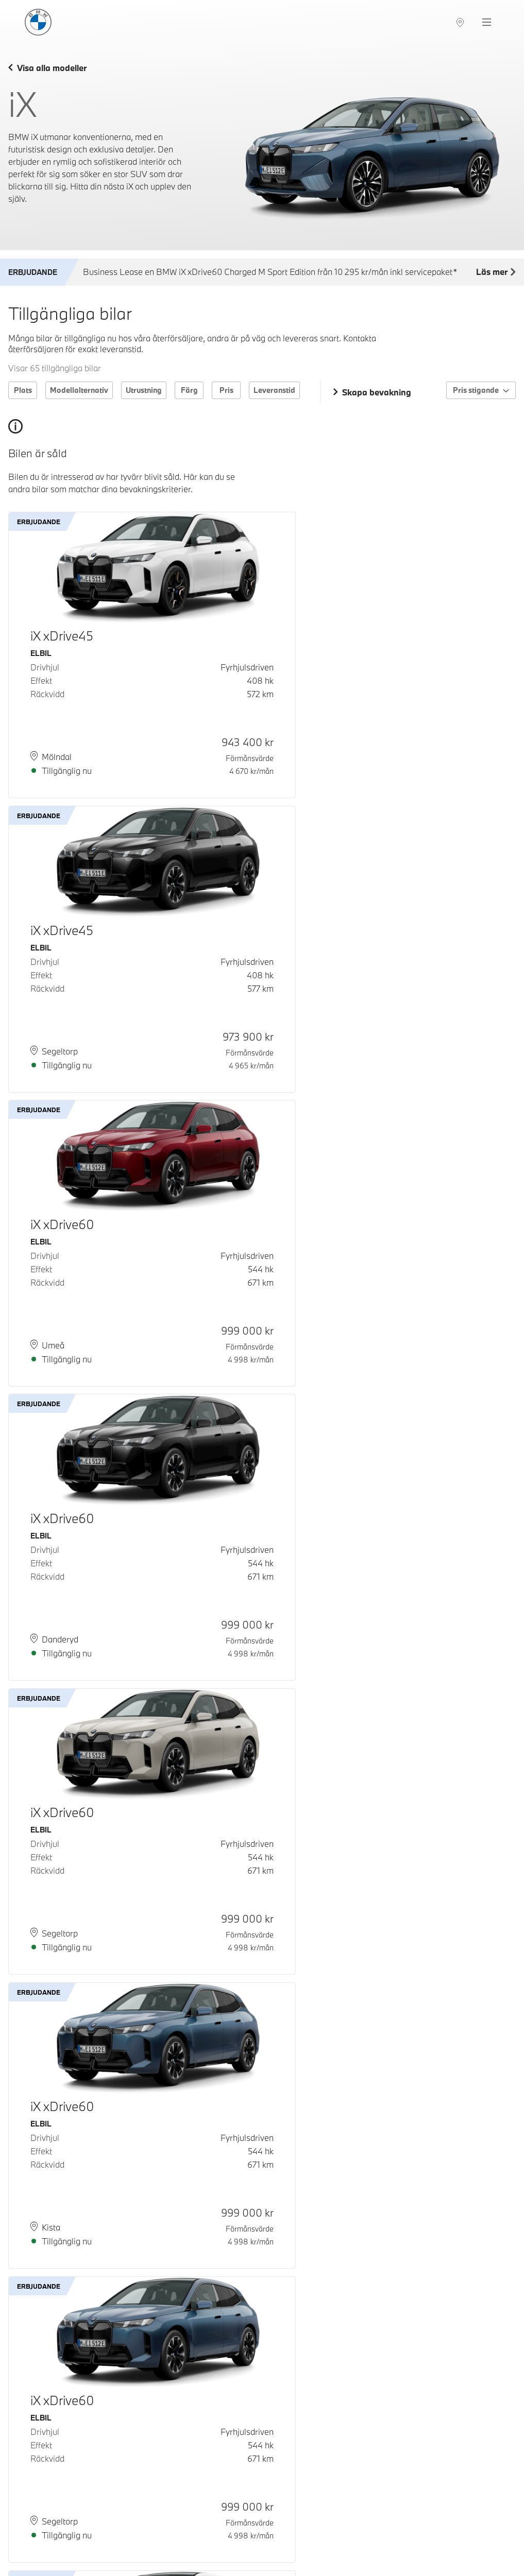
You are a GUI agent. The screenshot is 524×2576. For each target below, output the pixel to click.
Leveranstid (274, 390)
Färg (189, 390)
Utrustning (144, 390)
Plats (23, 390)
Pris (226, 390)
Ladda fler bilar (262, 2503)
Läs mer (496, 272)
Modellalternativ (79, 390)
